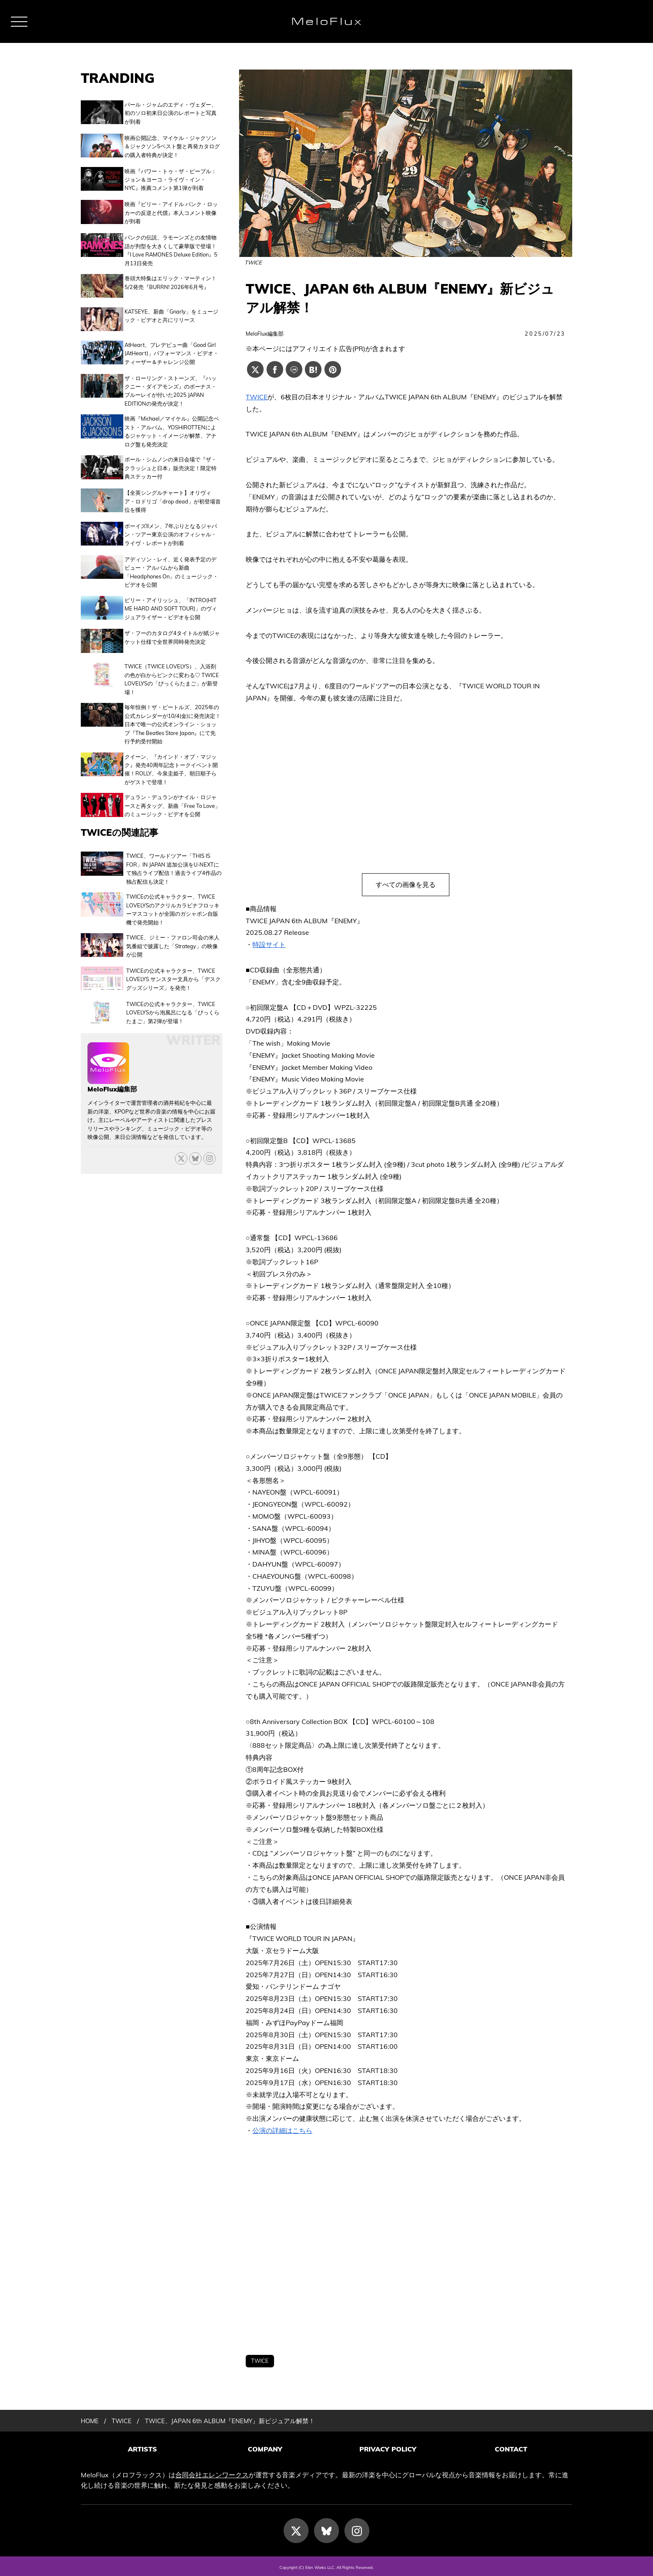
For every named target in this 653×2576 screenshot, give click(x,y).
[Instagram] (356, 2527)
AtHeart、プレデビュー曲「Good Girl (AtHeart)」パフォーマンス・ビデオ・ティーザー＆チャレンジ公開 (172, 344)
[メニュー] (19, 22)
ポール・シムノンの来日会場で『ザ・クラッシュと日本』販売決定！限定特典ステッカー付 (171, 457)
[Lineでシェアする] (294, 369)
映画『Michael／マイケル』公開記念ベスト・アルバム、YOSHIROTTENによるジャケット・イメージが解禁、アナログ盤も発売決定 (172, 421)
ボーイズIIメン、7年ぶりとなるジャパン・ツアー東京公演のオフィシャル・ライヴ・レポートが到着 (171, 522)
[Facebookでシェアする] (275, 369)
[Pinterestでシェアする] (332, 369)
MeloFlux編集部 (265, 333)
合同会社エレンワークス (212, 2472)
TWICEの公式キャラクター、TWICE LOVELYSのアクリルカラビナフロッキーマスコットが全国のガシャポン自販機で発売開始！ (172, 891)
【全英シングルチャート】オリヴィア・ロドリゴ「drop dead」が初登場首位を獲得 (173, 490)
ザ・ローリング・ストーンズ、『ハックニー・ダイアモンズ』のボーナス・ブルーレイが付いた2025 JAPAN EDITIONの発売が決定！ (171, 380)
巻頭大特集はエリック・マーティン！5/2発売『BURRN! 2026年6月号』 (171, 278)
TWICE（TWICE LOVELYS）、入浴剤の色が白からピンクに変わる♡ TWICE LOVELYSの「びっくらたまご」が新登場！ (172, 662)
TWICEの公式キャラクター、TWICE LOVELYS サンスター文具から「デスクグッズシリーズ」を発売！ (173, 960)
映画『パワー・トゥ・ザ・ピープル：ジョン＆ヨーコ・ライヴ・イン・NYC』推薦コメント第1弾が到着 (171, 177)
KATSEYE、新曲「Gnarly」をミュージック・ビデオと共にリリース (171, 308)
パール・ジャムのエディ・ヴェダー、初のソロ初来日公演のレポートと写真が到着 (171, 113)
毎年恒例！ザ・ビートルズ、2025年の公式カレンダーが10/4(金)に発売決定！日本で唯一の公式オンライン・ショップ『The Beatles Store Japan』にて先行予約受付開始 (173, 707)
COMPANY (265, 2449)
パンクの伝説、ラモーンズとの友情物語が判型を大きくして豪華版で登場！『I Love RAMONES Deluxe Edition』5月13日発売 (171, 246)
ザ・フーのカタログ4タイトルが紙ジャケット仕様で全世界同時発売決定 (172, 622)
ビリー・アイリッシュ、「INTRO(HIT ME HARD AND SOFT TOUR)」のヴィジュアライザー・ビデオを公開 (171, 595)
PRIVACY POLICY (387, 2449)
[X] (181, 1137)
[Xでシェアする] (255, 369)
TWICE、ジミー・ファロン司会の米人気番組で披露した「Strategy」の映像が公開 (172, 927)
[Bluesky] (195, 1137)
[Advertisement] (406, 2246)
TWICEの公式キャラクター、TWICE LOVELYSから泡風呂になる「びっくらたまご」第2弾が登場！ (172, 992)
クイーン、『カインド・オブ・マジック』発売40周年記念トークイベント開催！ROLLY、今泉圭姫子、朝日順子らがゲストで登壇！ (171, 752)
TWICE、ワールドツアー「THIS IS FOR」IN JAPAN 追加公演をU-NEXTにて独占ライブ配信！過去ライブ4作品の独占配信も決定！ (174, 851)
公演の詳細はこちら (282, 2130)
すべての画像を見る (406, 884)
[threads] (209, 1137)
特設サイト (269, 944)
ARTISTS (142, 2449)
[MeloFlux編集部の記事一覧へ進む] (108, 1058)
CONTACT (511, 2449)
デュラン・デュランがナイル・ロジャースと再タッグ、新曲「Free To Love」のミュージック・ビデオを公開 (172, 788)
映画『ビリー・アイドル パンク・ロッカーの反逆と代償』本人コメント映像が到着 (171, 210)
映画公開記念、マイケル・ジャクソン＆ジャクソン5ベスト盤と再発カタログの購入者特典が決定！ (172, 145)
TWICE (256, 397)
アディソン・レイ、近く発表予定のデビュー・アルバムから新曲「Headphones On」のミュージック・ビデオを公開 (171, 558)
